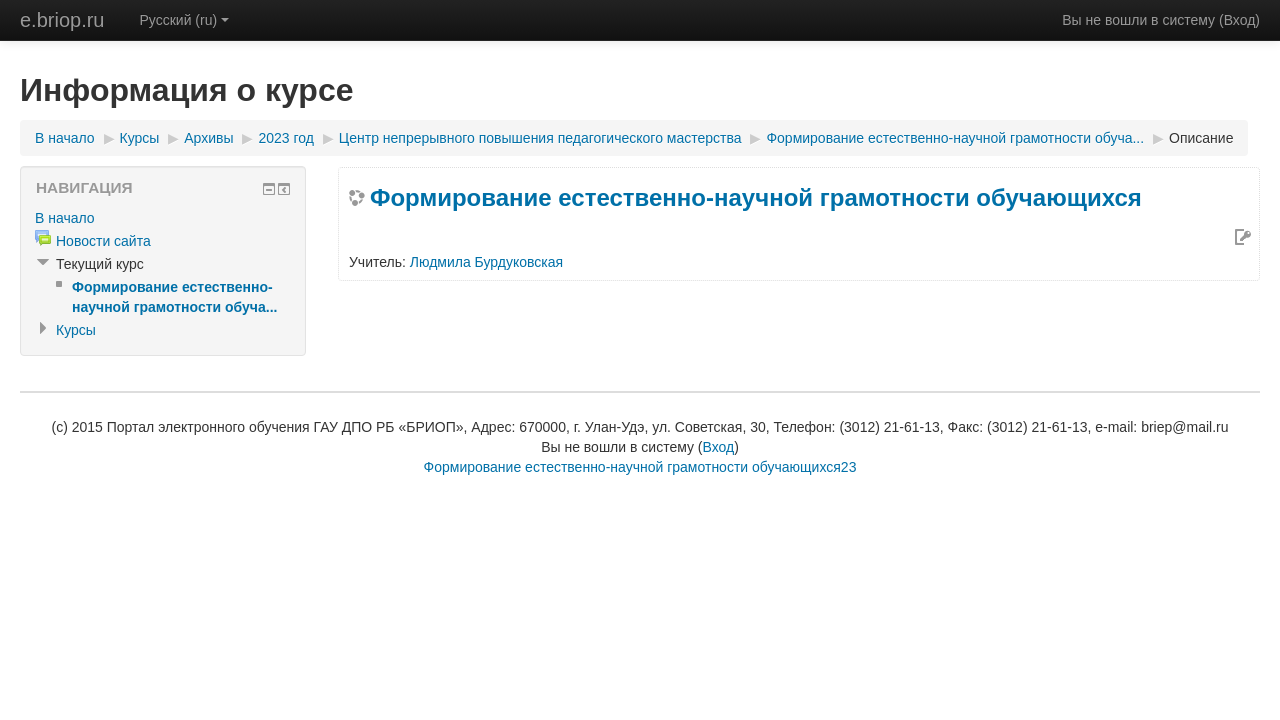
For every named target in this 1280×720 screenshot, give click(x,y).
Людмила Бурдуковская (486, 262)
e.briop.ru (62, 20)
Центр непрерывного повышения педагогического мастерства (540, 138)
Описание (1201, 138)
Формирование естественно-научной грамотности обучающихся (756, 197)
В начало (65, 138)
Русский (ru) (185, 20)
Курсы (140, 138)
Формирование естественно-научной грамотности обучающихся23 (640, 467)
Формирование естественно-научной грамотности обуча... (955, 138)
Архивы (208, 138)
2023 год (285, 138)
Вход (1240, 20)
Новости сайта (103, 241)
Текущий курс (100, 264)
